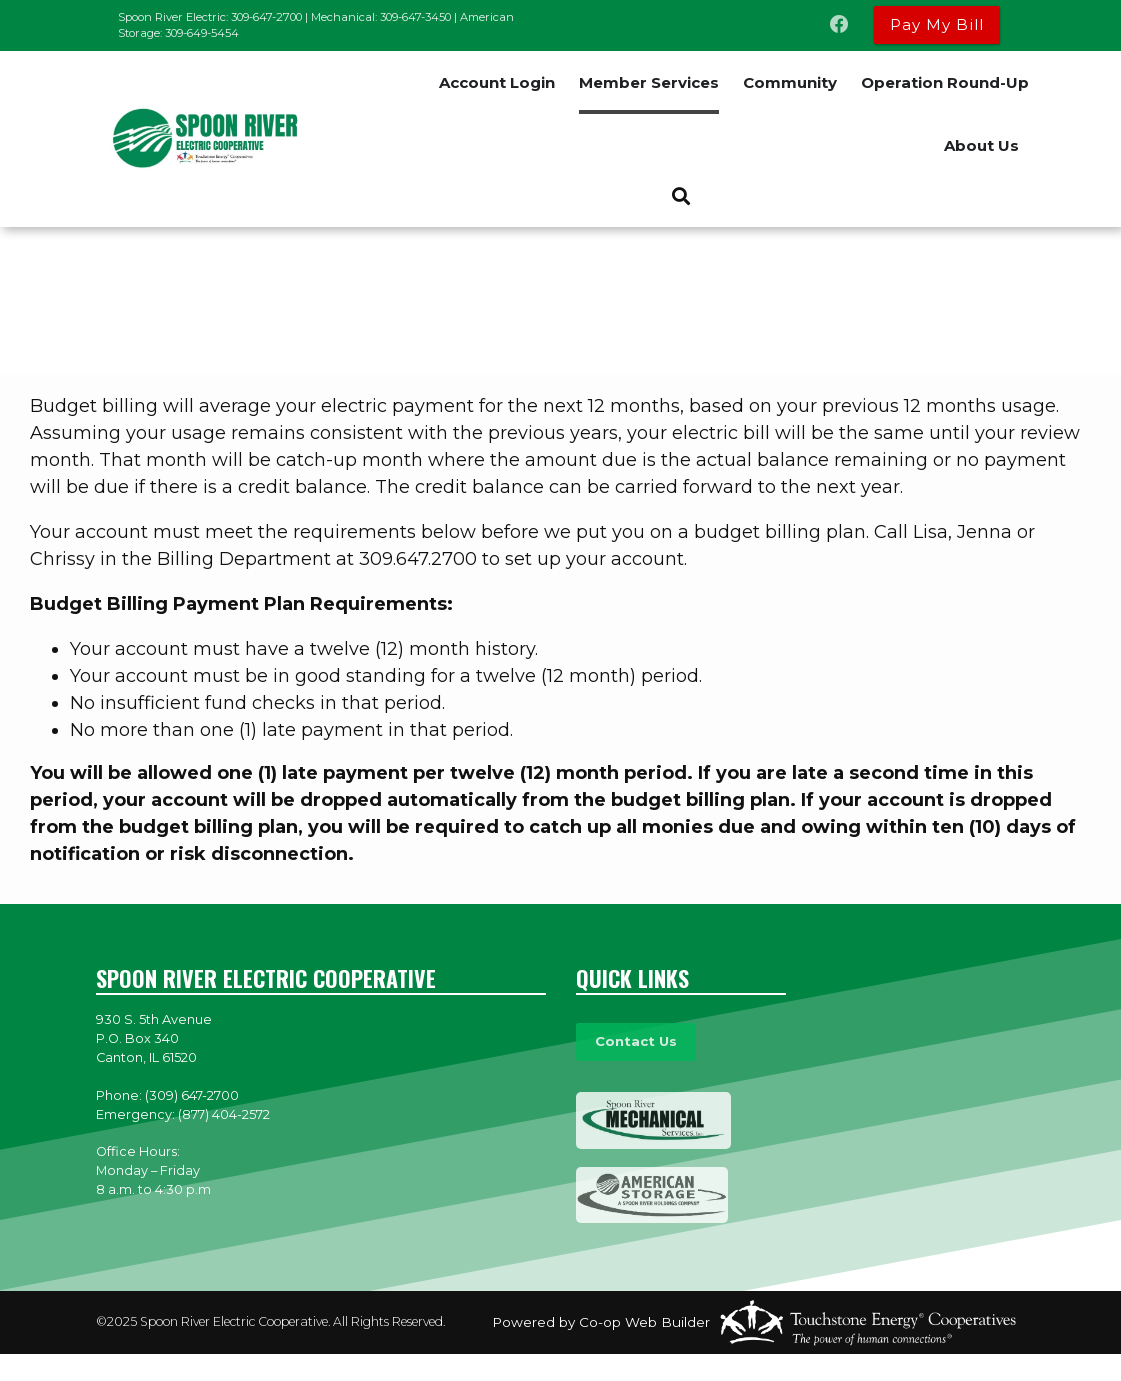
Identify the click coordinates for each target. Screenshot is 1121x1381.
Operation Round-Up (945, 82)
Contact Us (635, 1042)
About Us (981, 145)
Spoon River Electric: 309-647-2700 (210, 17)
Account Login (497, 82)
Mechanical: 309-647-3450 (381, 17)
